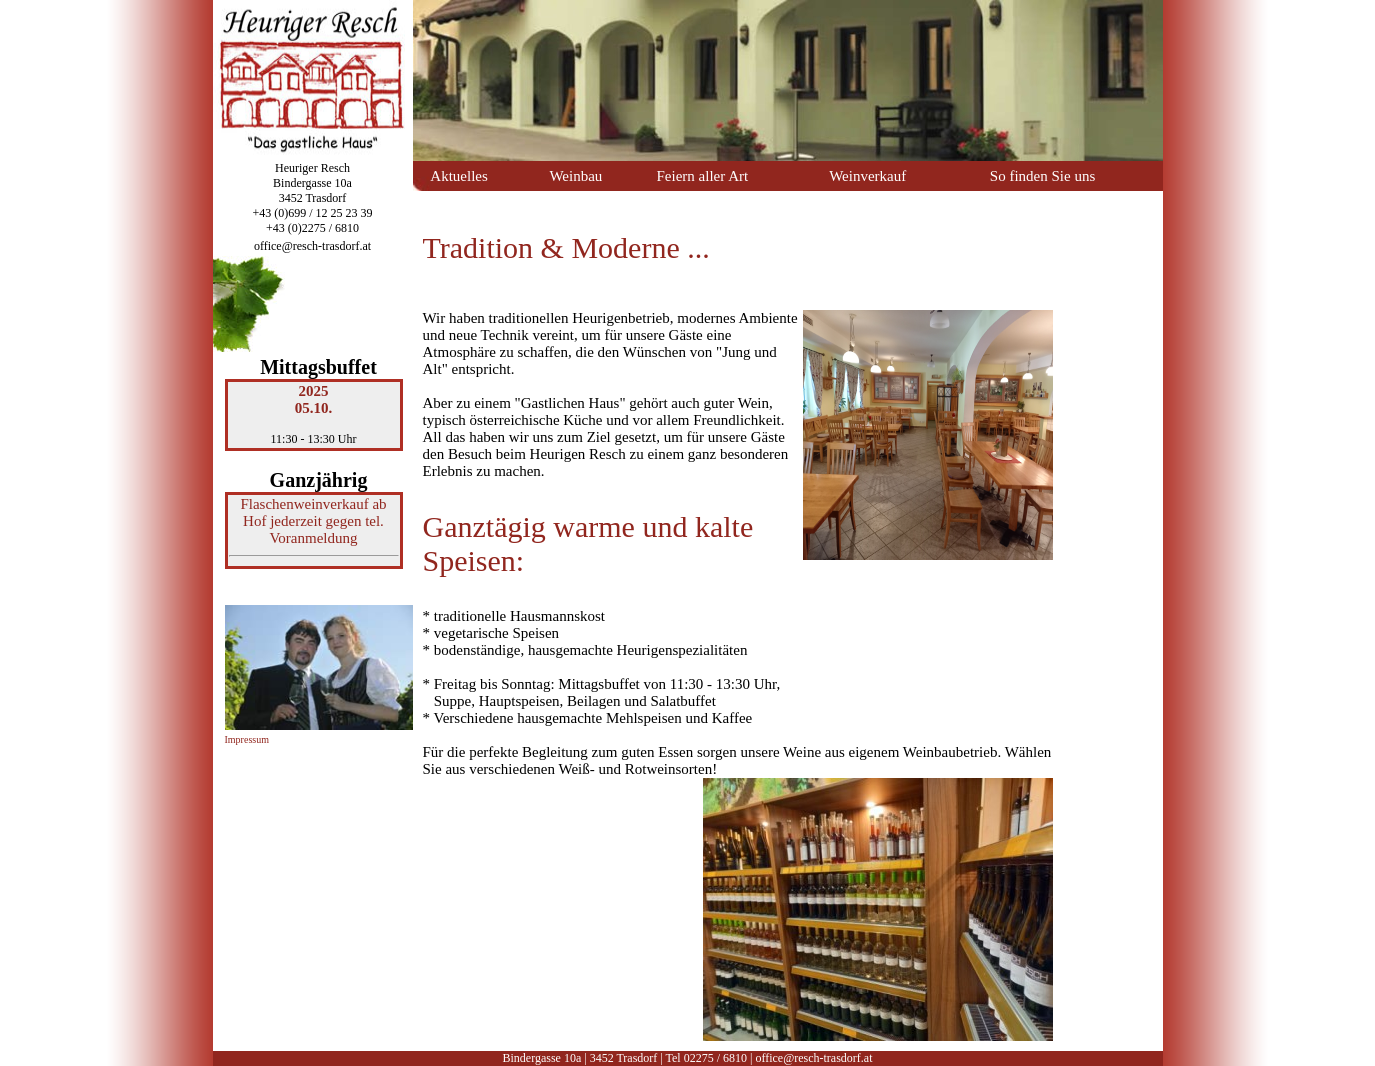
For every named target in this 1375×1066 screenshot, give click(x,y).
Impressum (247, 739)
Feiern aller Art (703, 176)
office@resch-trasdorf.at (312, 246)
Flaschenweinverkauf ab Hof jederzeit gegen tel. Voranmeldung (313, 521)
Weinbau (575, 176)
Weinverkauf (867, 176)
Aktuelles (459, 176)
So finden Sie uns (1042, 176)
